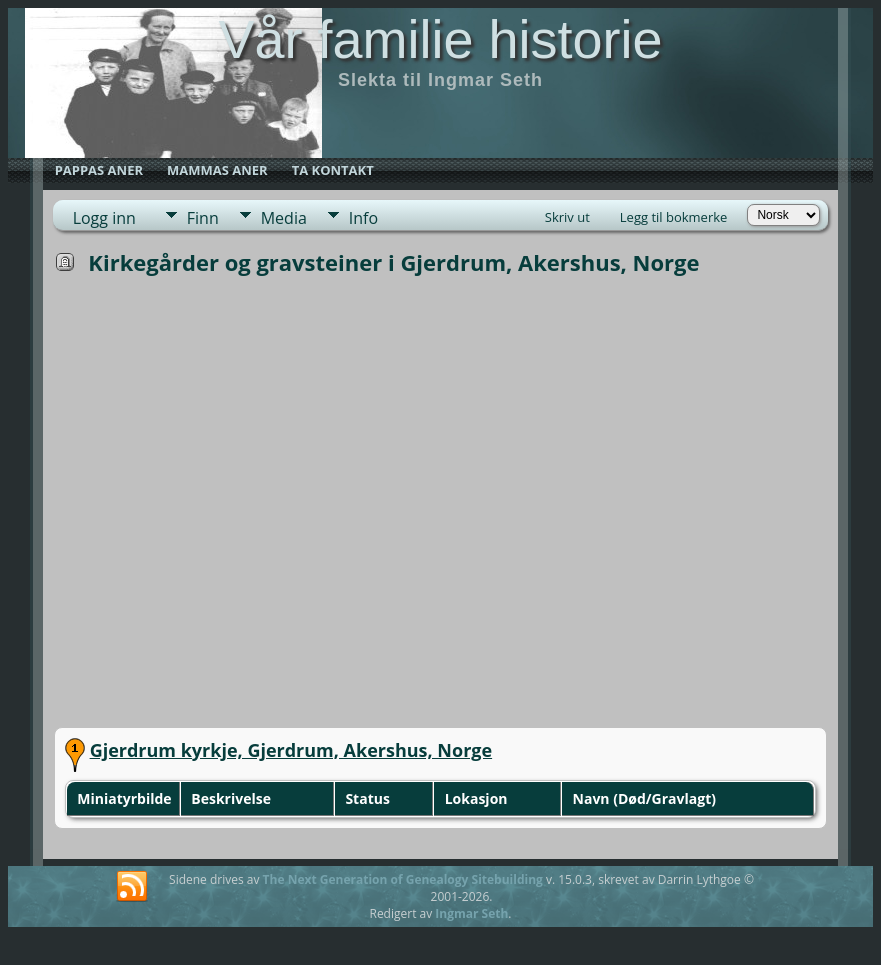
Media (284, 218)
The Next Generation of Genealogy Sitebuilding (403, 879)
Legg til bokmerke (674, 217)
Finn (203, 218)
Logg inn (104, 218)
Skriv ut (567, 217)
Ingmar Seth (471, 913)
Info (363, 218)
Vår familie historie (440, 39)
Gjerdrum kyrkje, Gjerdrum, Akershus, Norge (291, 750)
